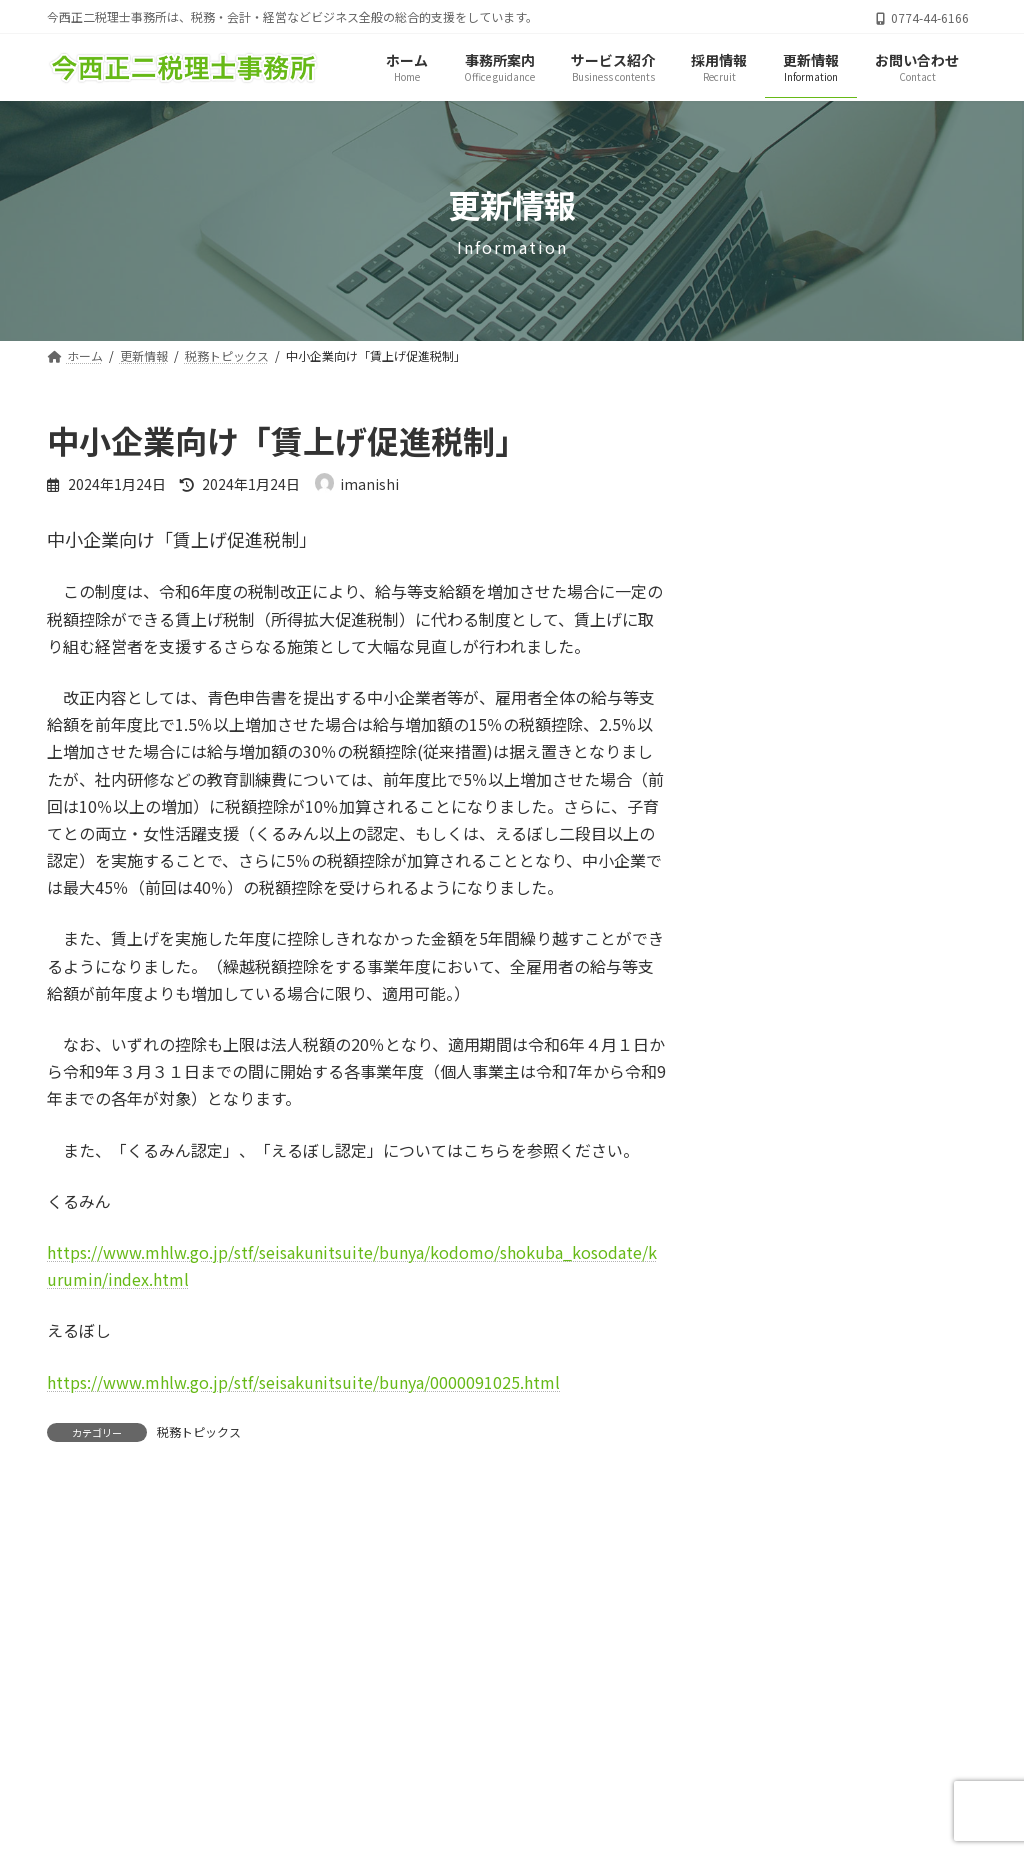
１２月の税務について (885, 652)
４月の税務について (878, 539)
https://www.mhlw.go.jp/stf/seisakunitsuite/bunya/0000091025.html (303, 1382)
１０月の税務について (885, 878)
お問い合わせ (622, 1764)
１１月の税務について (885, 765)
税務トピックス (199, 1431)
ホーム (381, 1764)
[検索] (934, 436)
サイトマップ (491, 1764)
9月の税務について (875, 991)
